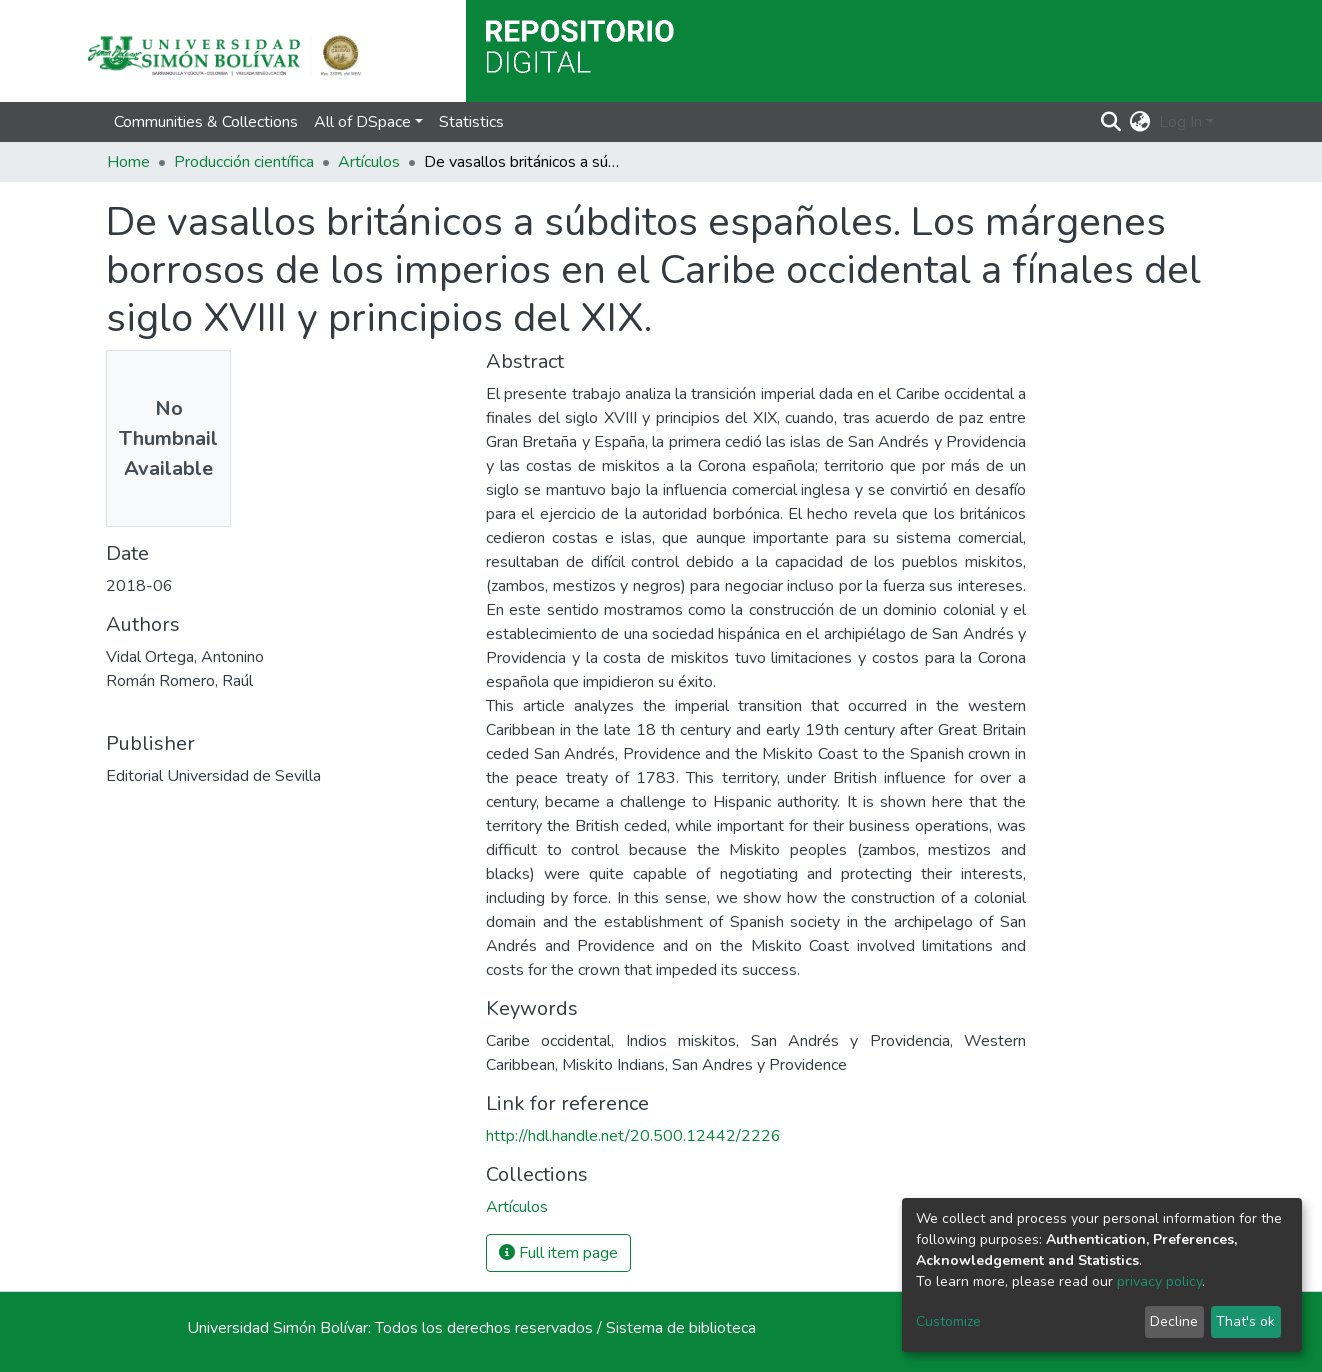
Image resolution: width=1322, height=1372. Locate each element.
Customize (948, 1321)
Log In (1180, 122)
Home (128, 162)
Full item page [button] (558, 1253)
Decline (1174, 1321)
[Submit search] (1111, 122)
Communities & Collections (206, 122)
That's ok (1245, 1321)
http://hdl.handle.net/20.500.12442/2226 (633, 1136)
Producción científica (244, 162)
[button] (1140, 122)
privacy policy (1159, 1281)
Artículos (369, 162)
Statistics (471, 122)
